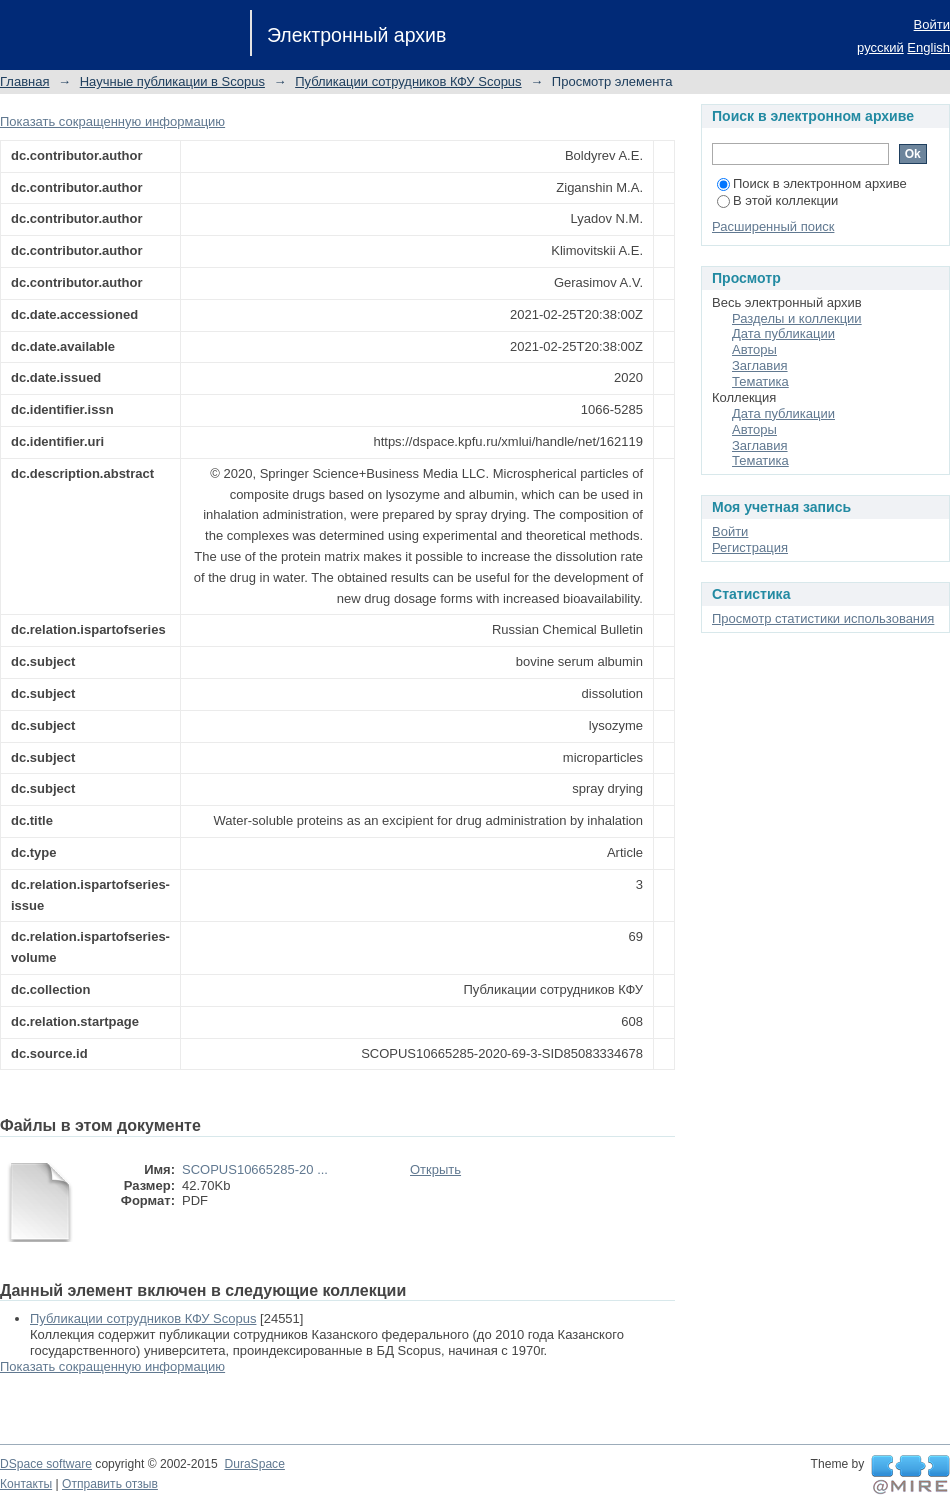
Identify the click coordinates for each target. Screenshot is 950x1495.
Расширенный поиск (773, 226)
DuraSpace (254, 1464)
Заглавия (760, 365)
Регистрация (750, 547)
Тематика (760, 381)
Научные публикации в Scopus (172, 81)
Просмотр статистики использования (823, 618)
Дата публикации (783, 333)
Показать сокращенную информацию (112, 121)
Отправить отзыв (110, 1484)
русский (880, 47)
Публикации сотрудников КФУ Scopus (408, 81)
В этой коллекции (777, 200)
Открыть (435, 1169)
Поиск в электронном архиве (812, 183)
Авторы (754, 349)
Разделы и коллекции (797, 318)
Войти (932, 24)
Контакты (26, 1484)
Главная (24, 81)
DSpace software (46, 1464)
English (928, 47)
